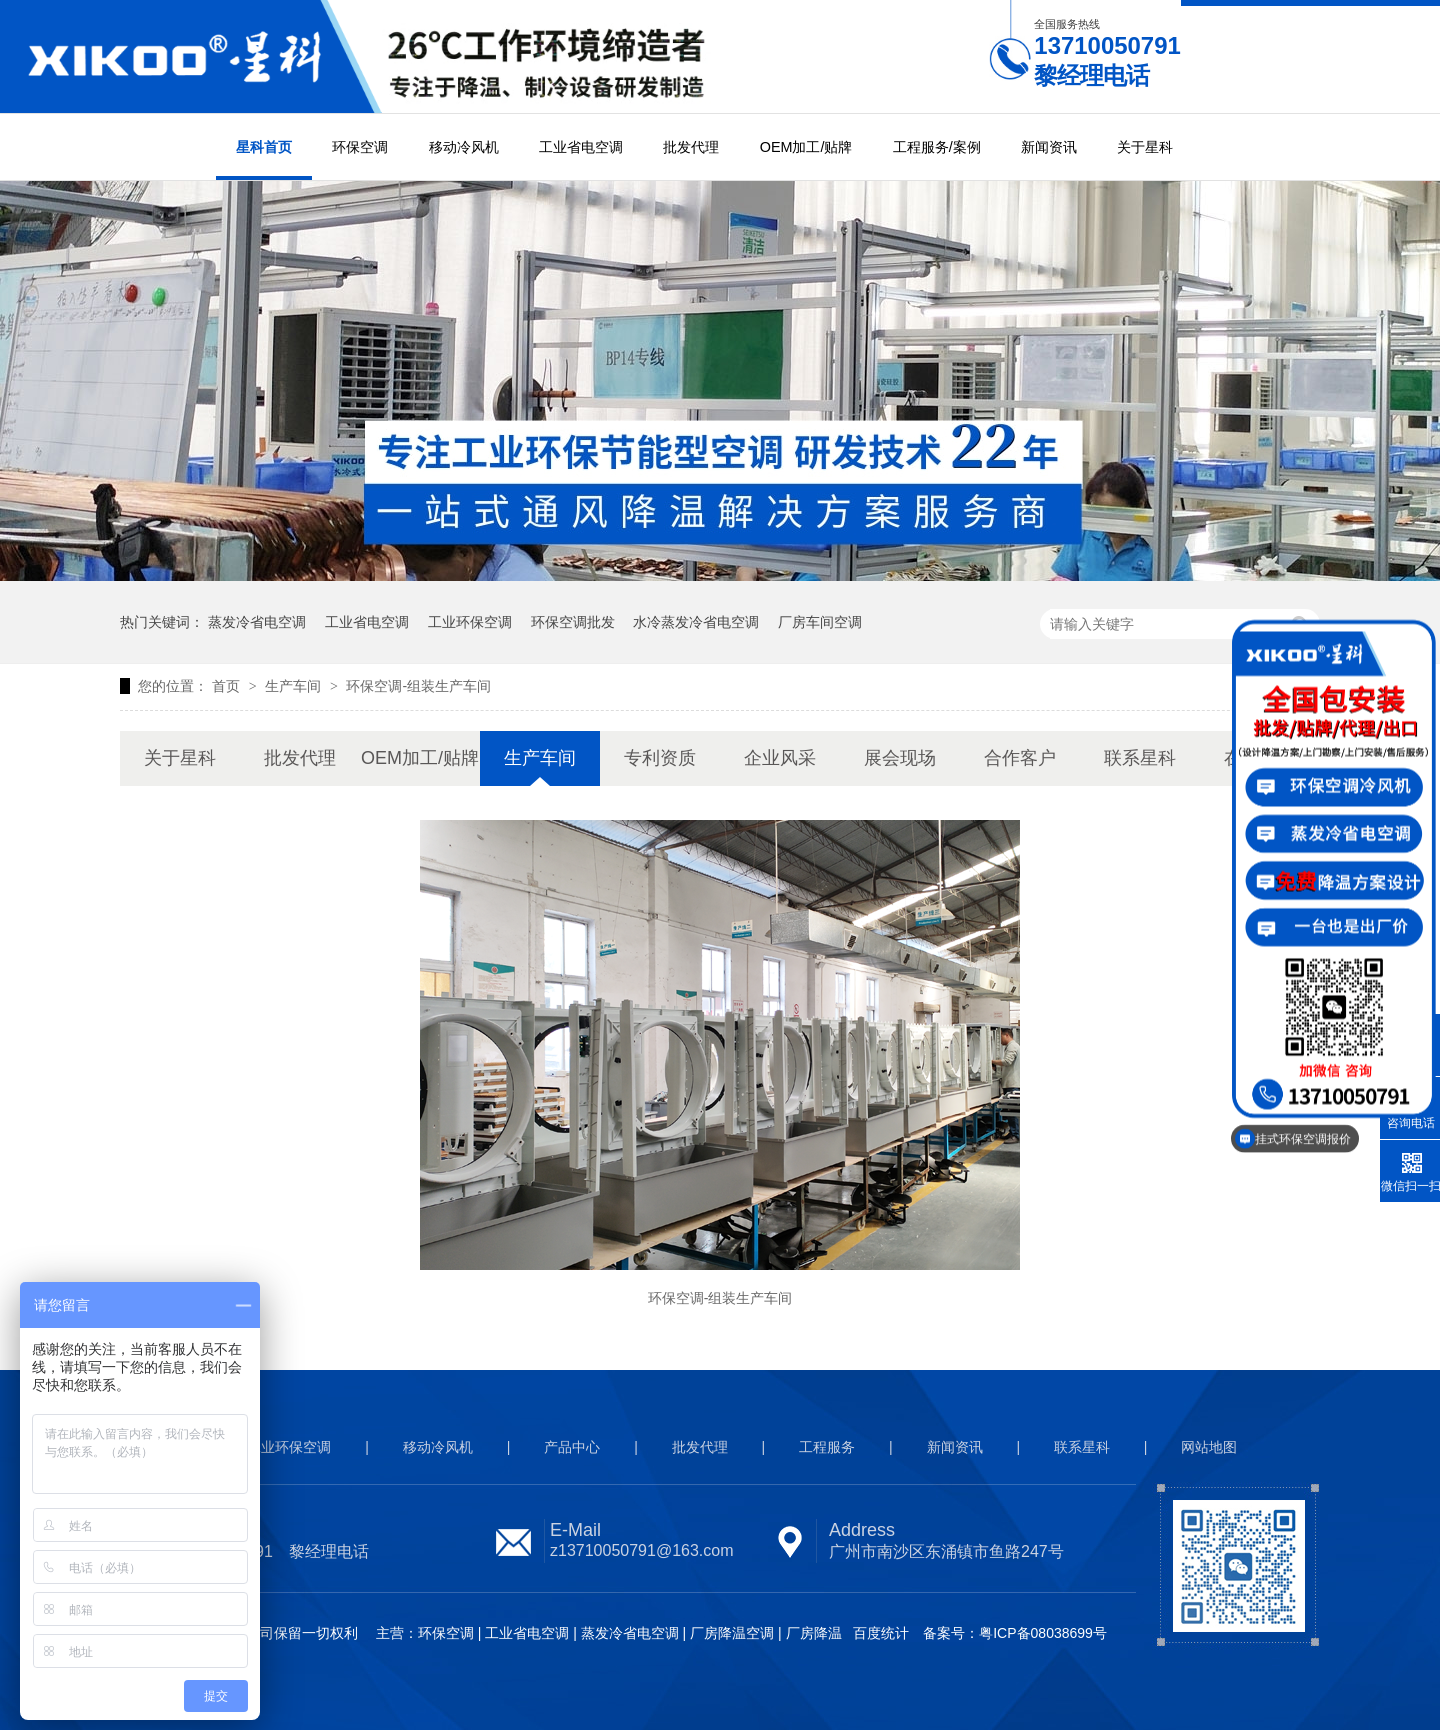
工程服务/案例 (937, 147)
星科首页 (264, 147)
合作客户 (1020, 758)
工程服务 (827, 1447)
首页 (228, 686)
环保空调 (360, 147)
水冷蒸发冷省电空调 (696, 622)
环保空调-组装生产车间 (418, 686)
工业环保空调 (470, 622)
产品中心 (572, 1447)
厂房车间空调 (820, 622)
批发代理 (691, 147)
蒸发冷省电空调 (257, 622)
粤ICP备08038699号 (1043, 1633)
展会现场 (900, 758)
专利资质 (660, 758)
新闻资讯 (1049, 147)
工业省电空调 (581, 147)
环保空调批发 (573, 622)
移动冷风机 (464, 147)
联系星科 (1140, 758)
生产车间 (295, 686)
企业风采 (780, 758)
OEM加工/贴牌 (806, 147)
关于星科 (1145, 147)
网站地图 (1209, 1447)
